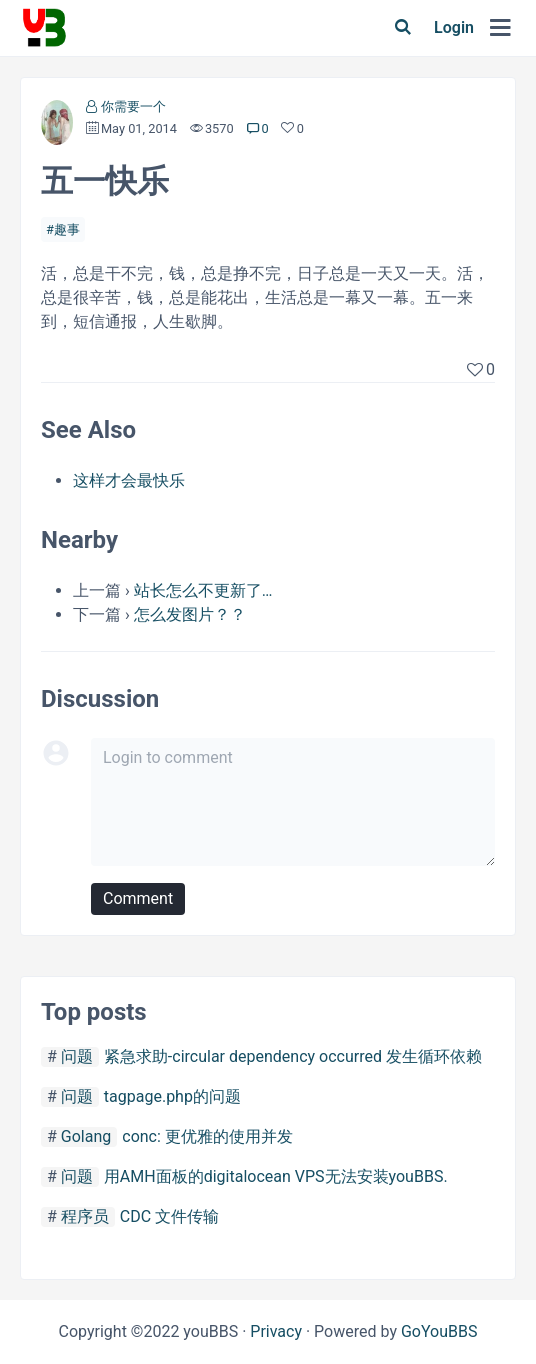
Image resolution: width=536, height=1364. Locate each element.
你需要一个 (133, 106)
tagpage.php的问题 (172, 1096)
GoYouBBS (439, 1331)
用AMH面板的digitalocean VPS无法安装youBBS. (276, 1176)
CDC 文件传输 (169, 1216)
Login (454, 27)
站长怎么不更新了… (203, 590)
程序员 (85, 1216)
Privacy (276, 1331)
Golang (86, 1136)
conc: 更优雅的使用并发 (207, 1136)
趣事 (67, 229)
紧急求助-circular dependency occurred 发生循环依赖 (293, 1056)
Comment (138, 898)
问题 (77, 1056)
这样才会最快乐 (129, 480)
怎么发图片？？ (190, 614)
